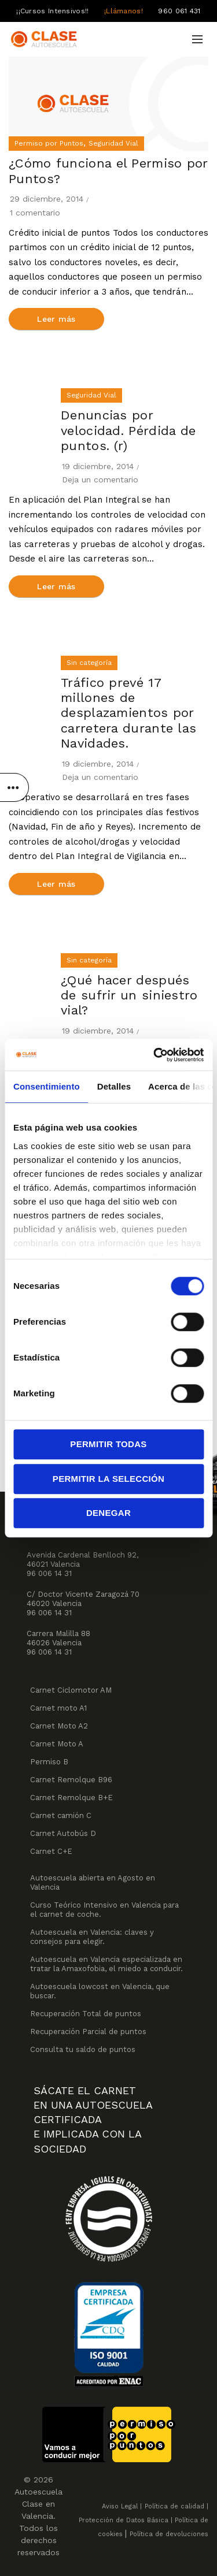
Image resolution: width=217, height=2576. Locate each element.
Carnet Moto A (56, 1743)
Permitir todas (108, 1444)
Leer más (56, 319)
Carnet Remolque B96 (71, 1779)
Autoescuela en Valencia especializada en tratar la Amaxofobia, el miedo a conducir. (106, 1964)
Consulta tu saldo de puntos (82, 2049)
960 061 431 (179, 11)
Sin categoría (89, 663)
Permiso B (49, 1761)
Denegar (108, 1513)
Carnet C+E (51, 1851)
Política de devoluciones (169, 2534)
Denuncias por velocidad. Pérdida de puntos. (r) (128, 430)
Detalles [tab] (114, 1086)
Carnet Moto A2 (59, 1726)
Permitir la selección (108, 1479)
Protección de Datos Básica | (125, 2520)
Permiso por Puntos (48, 143)
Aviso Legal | (122, 2506)
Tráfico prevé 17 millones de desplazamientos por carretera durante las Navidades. (128, 713)
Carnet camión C (60, 1815)
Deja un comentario (100, 479)
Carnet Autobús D (63, 1833)
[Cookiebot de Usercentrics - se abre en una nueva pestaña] (154, 1054)
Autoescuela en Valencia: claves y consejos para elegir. (92, 1937)
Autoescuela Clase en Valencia (38, 2504)
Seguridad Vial (113, 143)
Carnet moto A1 (58, 1708)
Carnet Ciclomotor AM (71, 1690)
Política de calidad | (176, 2506)
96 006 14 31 (49, 1573)
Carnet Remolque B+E (71, 1797)
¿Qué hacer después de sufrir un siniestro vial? (129, 995)
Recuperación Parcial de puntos (88, 2031)
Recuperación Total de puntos (85, 2013)
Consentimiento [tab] (46, 1086)
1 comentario (35, 212)
